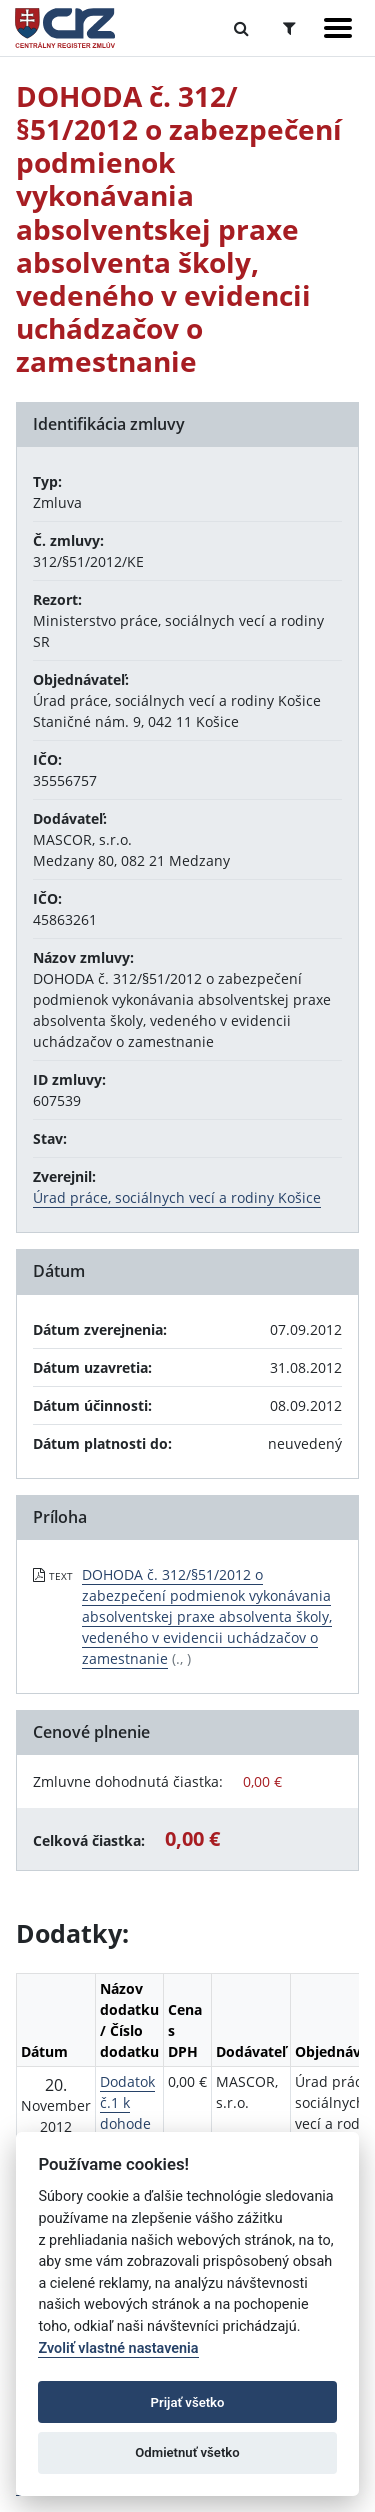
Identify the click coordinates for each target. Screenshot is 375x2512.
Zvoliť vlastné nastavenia (118, 2348)
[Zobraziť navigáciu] (338, 28)
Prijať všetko (188, 2402)
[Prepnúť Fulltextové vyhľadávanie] (241, 28)
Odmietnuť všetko (187, 2452)
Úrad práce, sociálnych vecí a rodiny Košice (177, 1197)
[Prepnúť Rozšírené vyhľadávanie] (289, 28)
